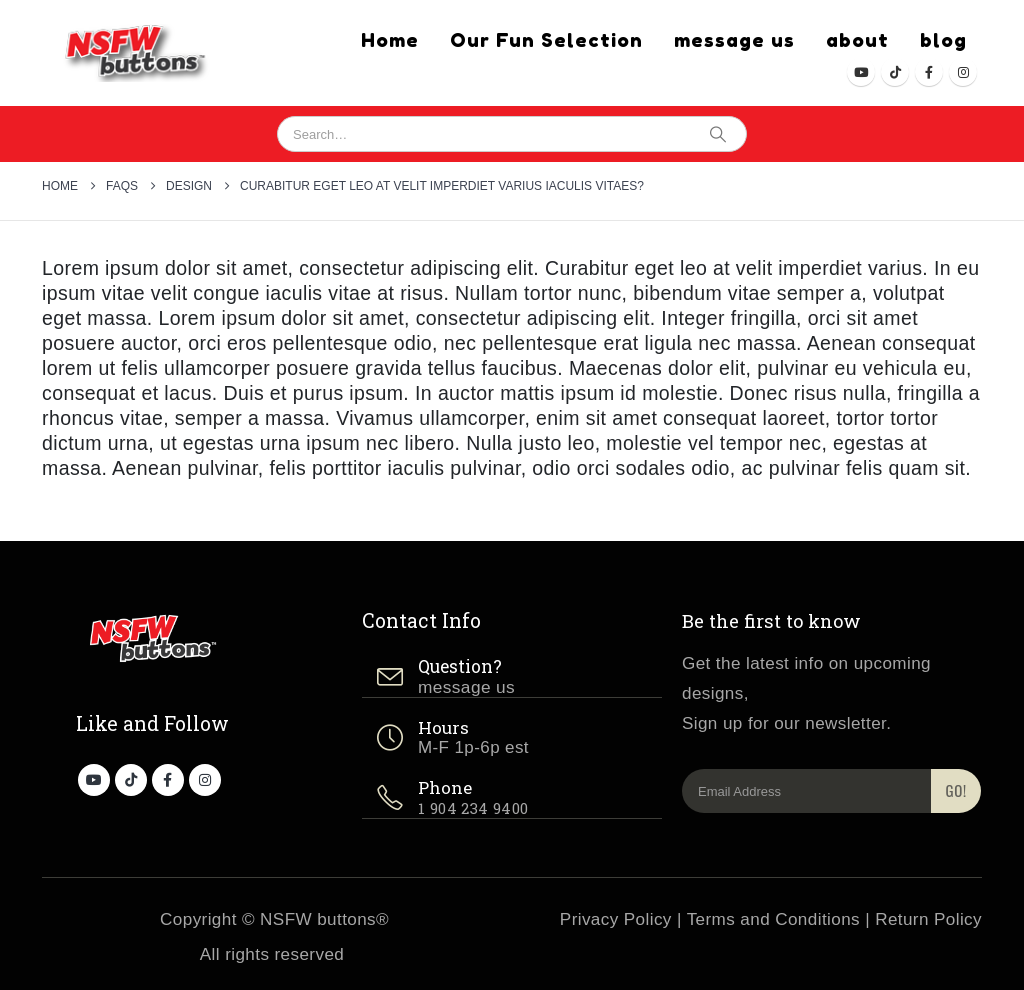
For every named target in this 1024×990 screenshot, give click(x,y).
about (857, 39)
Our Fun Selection (546, 39)
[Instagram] (963, 72)
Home (390, 39)
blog (943, 39)
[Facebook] (929, 72)
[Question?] (512, 677)
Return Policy (928, 919)
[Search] (718, 134)
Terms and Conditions (773, 919)
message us (734, 39)
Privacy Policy (616, 919)
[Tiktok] (895, 72)
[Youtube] (861, 72)
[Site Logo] (129, 53)
